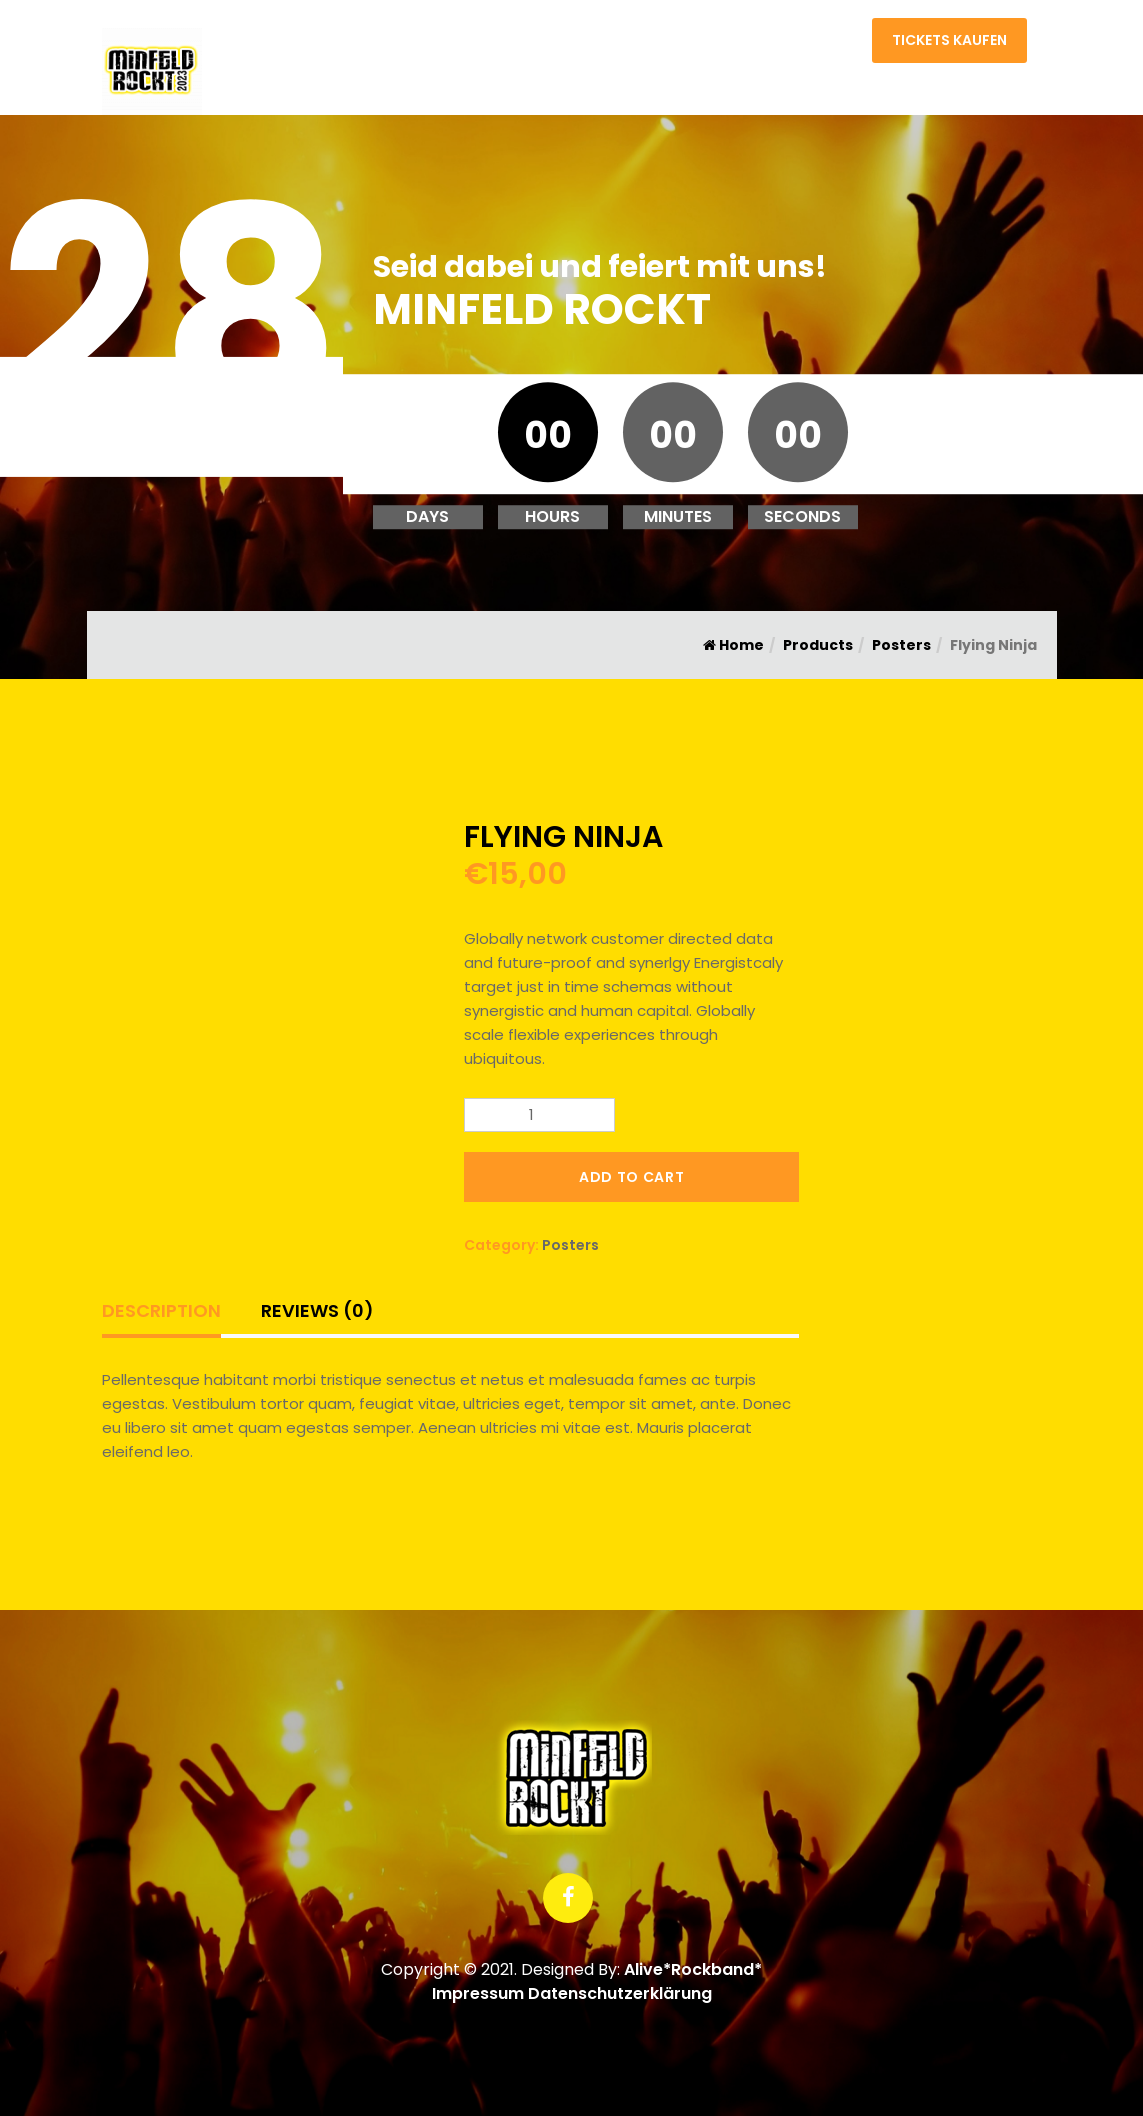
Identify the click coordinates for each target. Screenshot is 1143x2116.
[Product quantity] (539, 1115)
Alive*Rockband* (693, 1969)
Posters (901, 645)
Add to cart (631, 1177)
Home (748, 45)
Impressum (478, 1993)
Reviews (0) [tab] (317, 1310)
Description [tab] (161, 1310)
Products (818, 645)
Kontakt (823, 45)
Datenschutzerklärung (620, 1993)
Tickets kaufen (949, 40)
